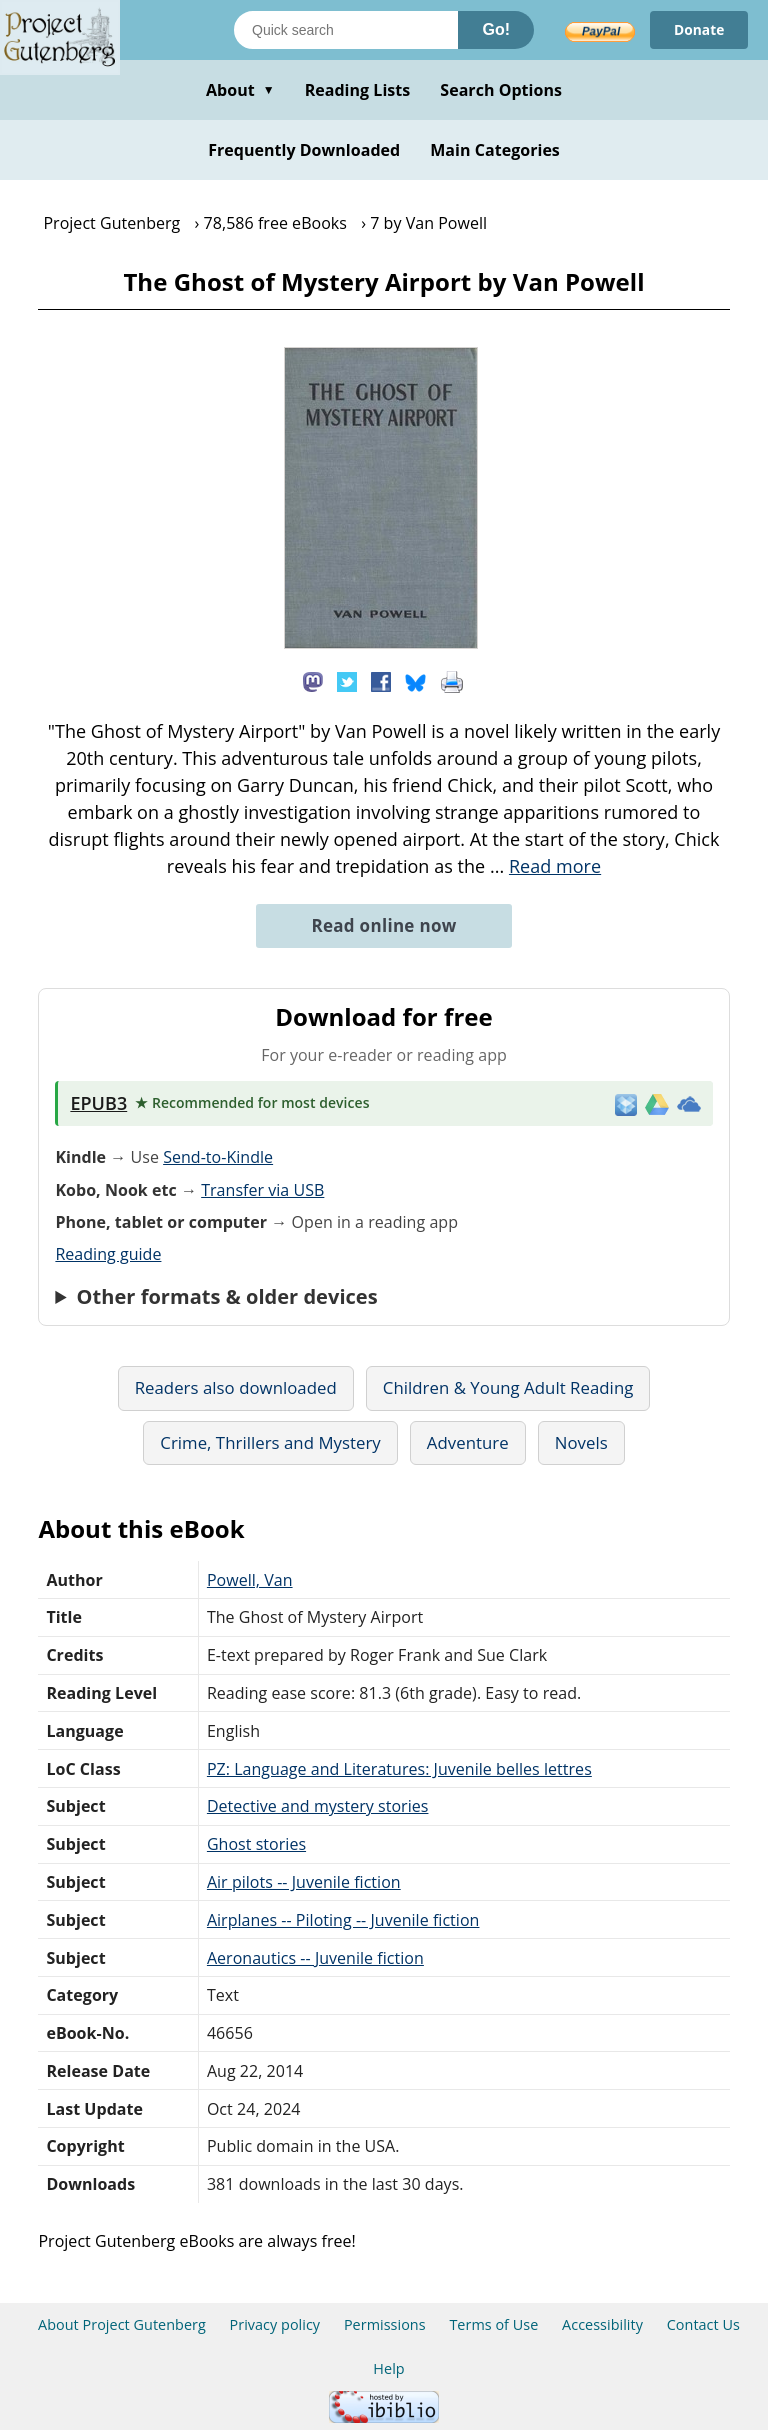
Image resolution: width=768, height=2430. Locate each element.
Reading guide (108, 1254)
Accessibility (602, 2324)
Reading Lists (358, 90)
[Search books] (346, 30)
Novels (581, 1442)
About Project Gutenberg (122, 2324)
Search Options (501, 90)
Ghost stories (256, 1844)
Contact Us (703, 2324)
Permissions (385, 2324)
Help (388, 2368)
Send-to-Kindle (218, 1157)
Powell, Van (250, 1580)
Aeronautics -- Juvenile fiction (315, 1958)
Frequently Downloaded (304, 150)
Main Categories (495, 150)
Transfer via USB (262, 1190)
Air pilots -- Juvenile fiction (304, 1882)
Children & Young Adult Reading (508, 1387)
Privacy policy (275, 2324)
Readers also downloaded (236, 1387)
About (240, 90)
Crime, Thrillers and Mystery (270, 1442)
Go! (496, 29)
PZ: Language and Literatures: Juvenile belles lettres (399, 1769)
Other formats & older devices (227, 1297)
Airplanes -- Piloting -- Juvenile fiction (343, 1920)
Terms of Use (493, 2324)
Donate (698, 29)
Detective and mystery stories (318, 1806)
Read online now (383, 925)
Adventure (468, 1442)
